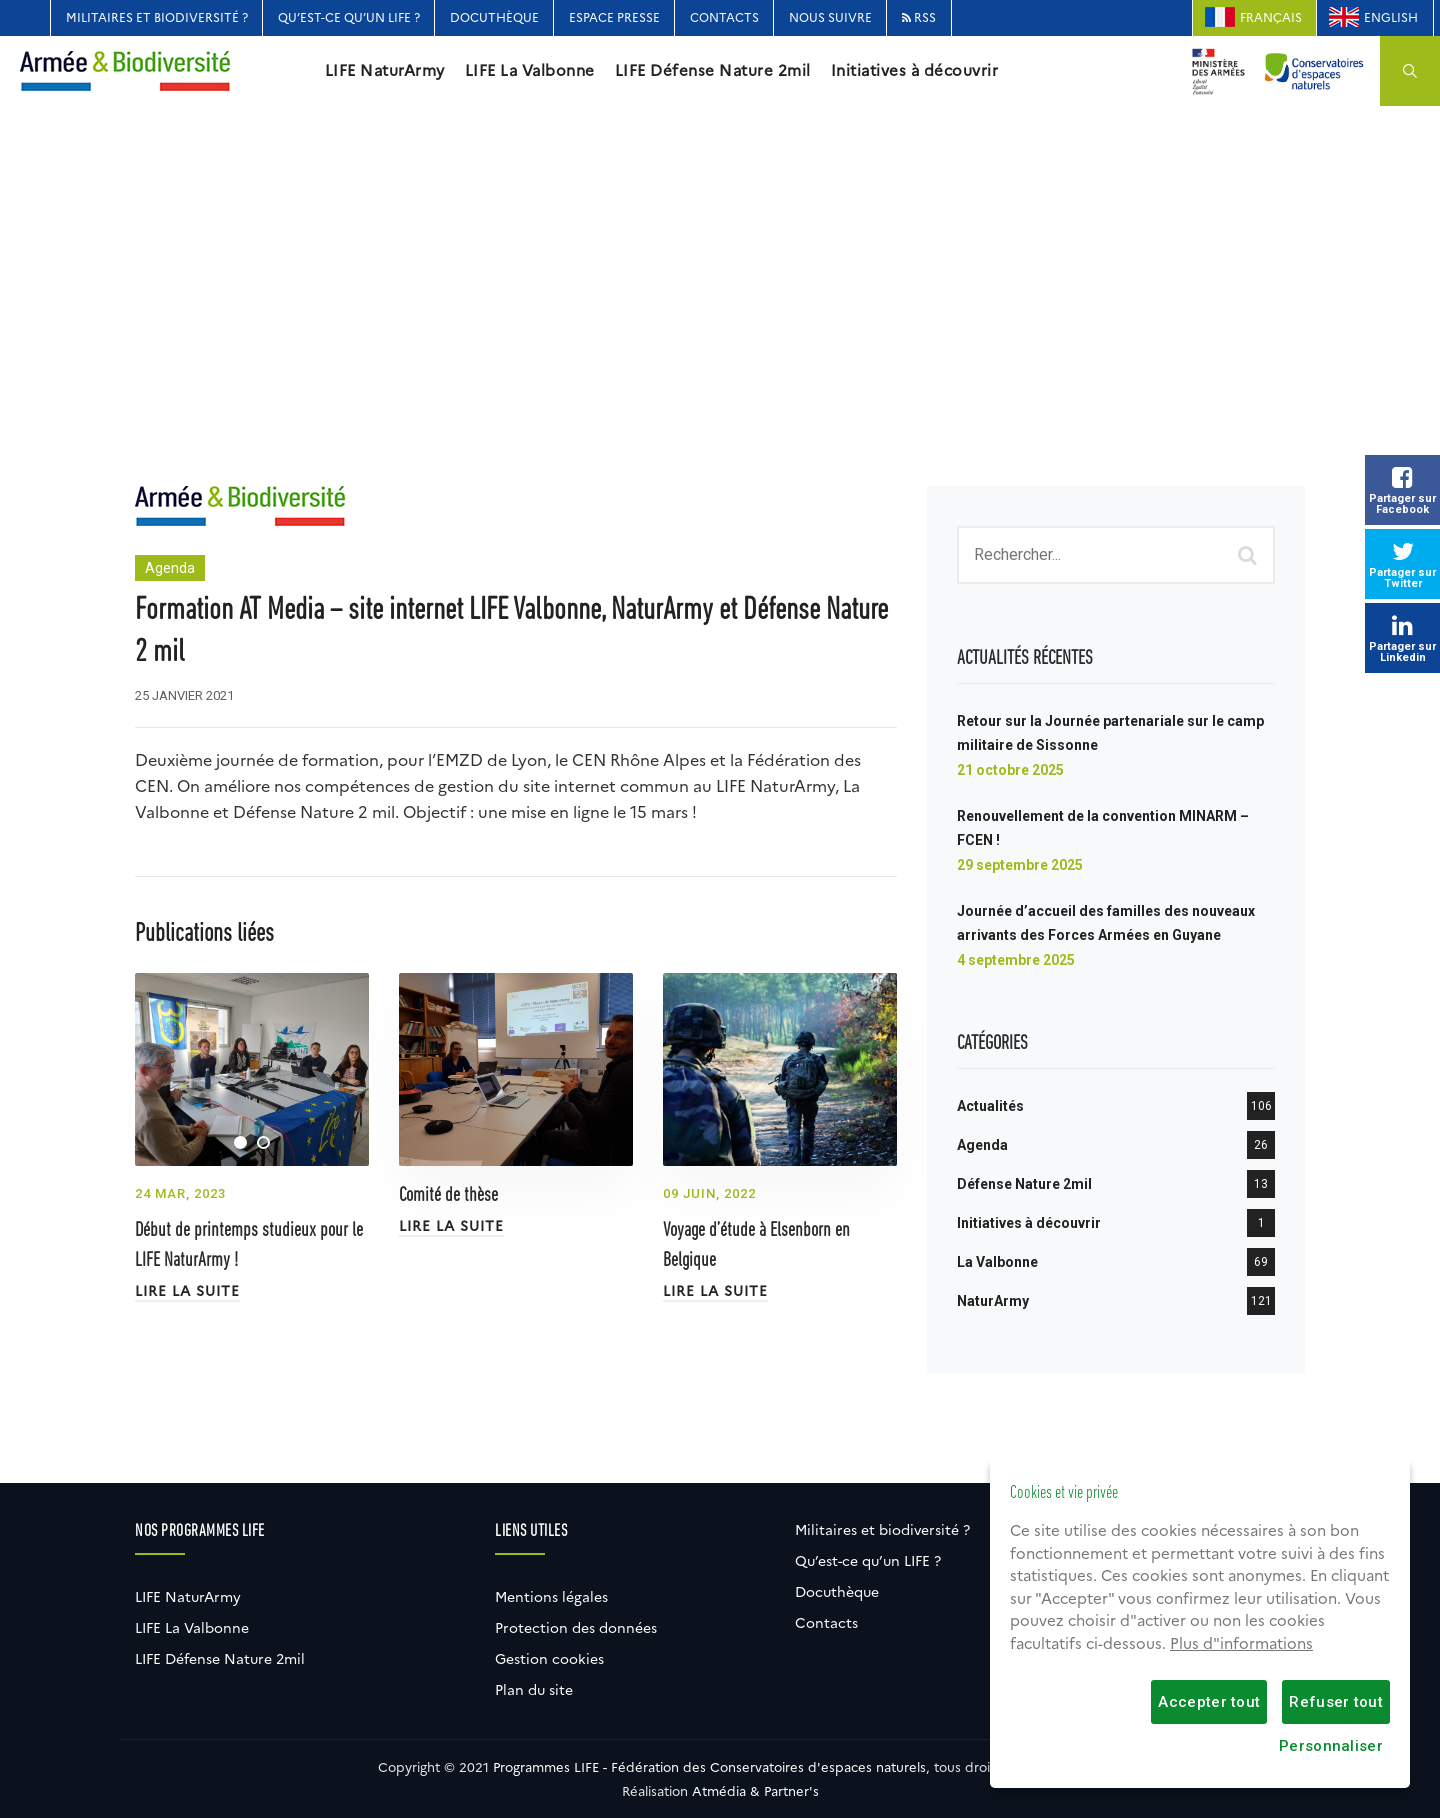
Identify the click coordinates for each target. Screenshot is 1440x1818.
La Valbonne (997, 1262)
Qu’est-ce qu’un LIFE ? (349, 17)
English (1391, 17)
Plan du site (534, 1690)
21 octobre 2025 (1010, 770)
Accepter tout (1209, 1702)
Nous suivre (830, 17)
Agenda (170, 568)
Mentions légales (551, 1597)
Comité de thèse (448, 1196)
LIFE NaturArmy (385, 71)
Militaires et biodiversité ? (157, 17)
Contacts (724, 17)
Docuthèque (494, 17)
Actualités (990, 1106)
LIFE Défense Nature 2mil (713, 71)
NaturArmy (993, 1301)
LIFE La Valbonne (530, 71)
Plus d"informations (1241, 1644)
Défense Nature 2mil (1024, 1184)
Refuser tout (1336, 1702)
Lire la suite (187, 1291)
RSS (919, 17)
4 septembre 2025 (1016, 960)
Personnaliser (1331, 1746)
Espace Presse (614, 17)
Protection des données (576, 1628)
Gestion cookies (549, 1659)
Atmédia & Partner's (755, 1791)
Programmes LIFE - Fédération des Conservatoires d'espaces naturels (709, 1767)
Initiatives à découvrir (915, 71)
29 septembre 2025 (1020, 865)
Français (1271, 17)
